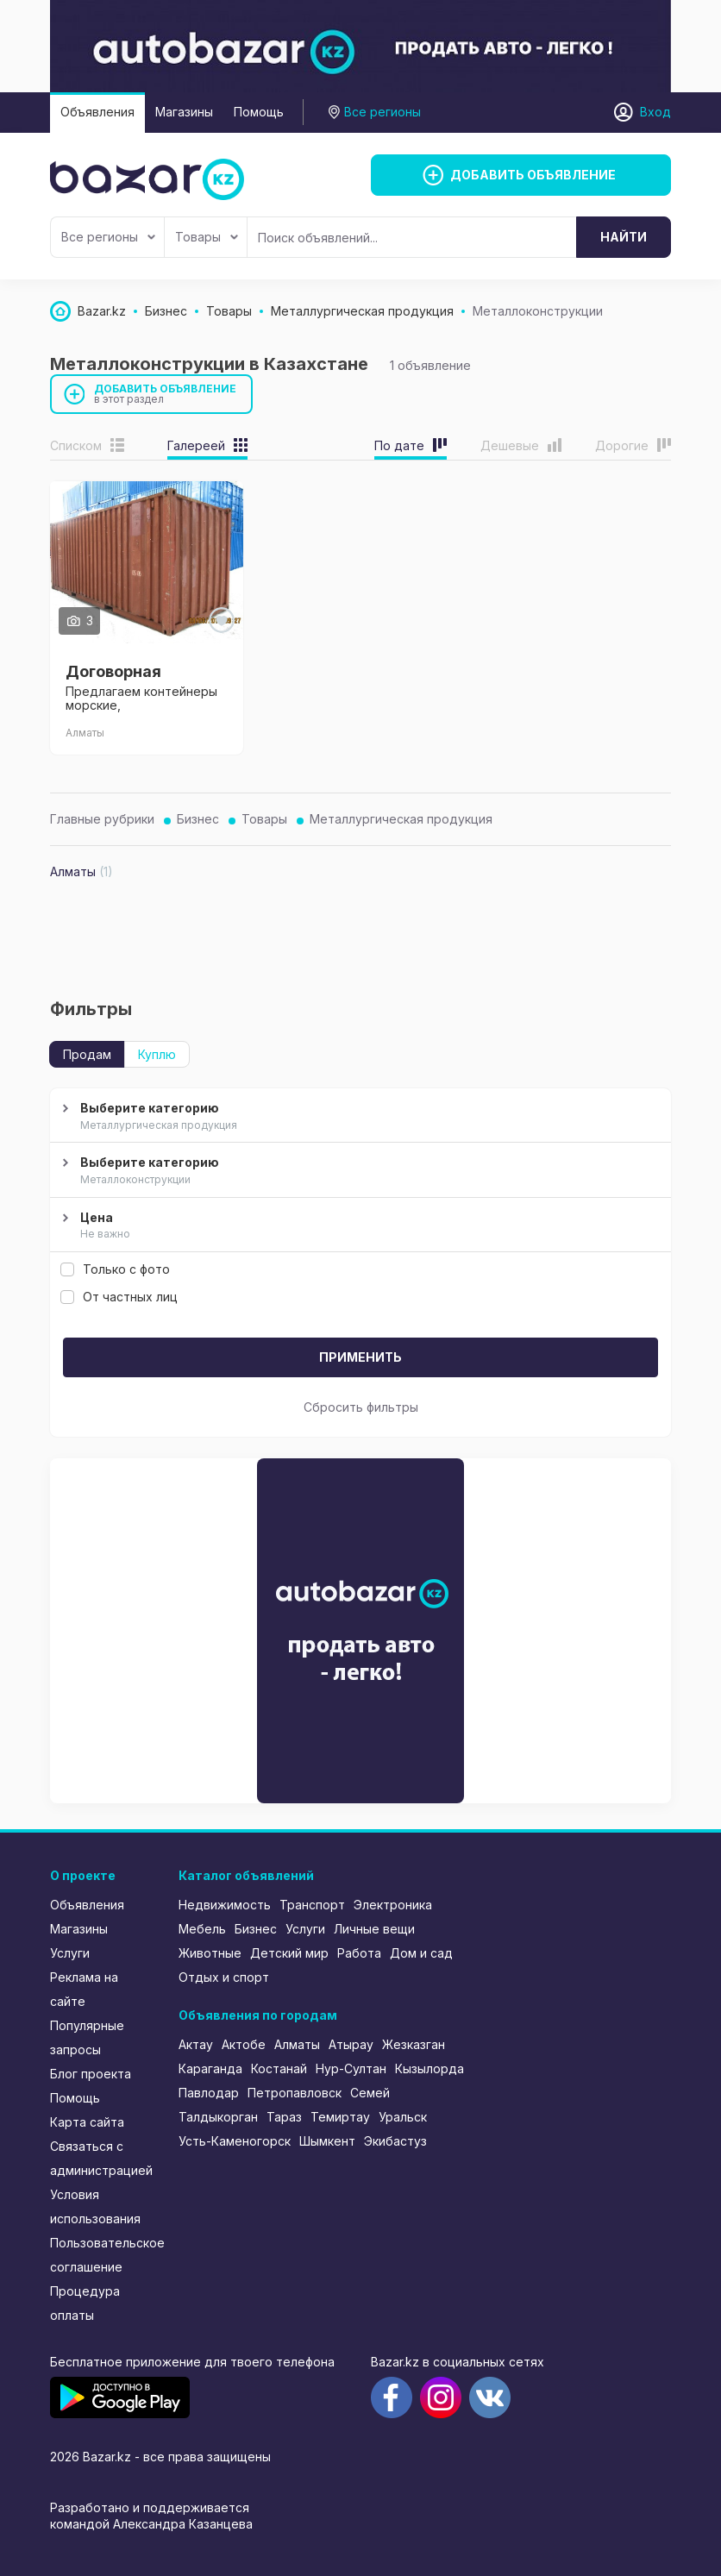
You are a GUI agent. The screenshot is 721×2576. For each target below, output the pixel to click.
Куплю (157, 1054)
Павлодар (209, 2092)
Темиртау (340, 2116)
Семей (370, 2092)
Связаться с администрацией (101, 2158)
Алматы (297, 2044)
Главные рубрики (102, 819)
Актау (196, 2044)
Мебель (202, 1928)
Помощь (259, 111)
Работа (359, 1953)
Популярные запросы (87, 2037)
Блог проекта (90, 2073)
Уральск (403, 2116)
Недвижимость (225, 1904)
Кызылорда (429, 2068)
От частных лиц (119, 1296)
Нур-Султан (351, 2068)
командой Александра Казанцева (151, 2523)
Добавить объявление (165, 393)
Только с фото (115, 1269)
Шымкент (327, 2141)
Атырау (351, 2044)
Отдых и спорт (224, 1977)
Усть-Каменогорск (235, 2141)
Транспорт (312, 1904)
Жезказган (413, 2044)
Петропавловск (295, 2092)
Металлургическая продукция (401, 819)
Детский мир (289, 1953)
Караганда (210, 2068)
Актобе (244, 2044)
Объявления (97, 111)
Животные (210, 1953)
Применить (360, 1357)
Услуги (70, 1953)
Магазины (184, 111)
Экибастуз (395, 2141)
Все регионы (108, 236)
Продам (87, 1054)
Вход (655, 111)
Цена (358, 1226)
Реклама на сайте (84, 1989)
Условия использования (95, 2206)
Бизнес (198, 819)
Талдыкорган (218, 2116)
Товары (206, 236)
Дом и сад (421, 1953)
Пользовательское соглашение (102, 2254)
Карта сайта (87, 2122)
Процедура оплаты (85, 2303)
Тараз (284, 2116)
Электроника (393, 1904)
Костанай (279, 2068)
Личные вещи (374, 1928)
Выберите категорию (358, 1116)
